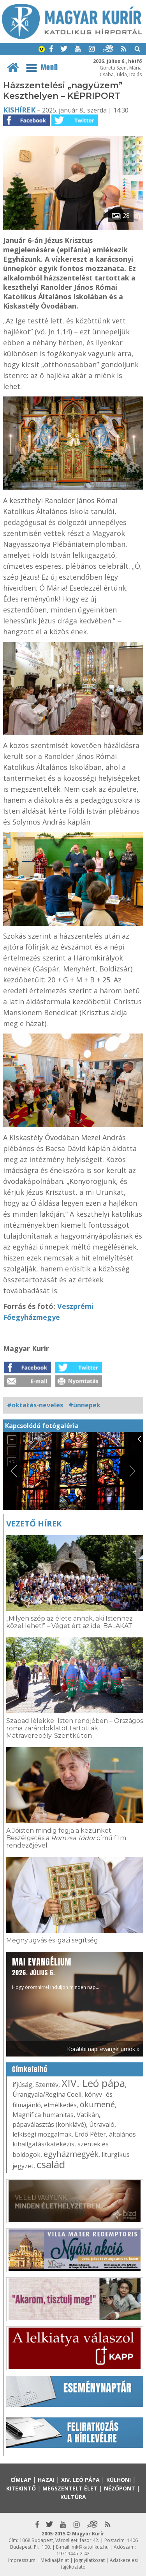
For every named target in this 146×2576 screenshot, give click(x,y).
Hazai (46, 2479)
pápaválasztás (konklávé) (49, 2124)
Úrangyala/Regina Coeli (46, 2094)
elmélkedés (60, 2105)
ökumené (97, 2104)
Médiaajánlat (54, 2560)
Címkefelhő (29, 2069)
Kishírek (19, 109)
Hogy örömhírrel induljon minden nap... (55, 1973)
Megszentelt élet (69, 2488)
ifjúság (22, 2084)
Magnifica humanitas (43, 2114)
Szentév (46, 2084)
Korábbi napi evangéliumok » (103, 2049)
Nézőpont (119, 2488)
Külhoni (118, 2479)
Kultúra (73, 2497)
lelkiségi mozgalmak (42, 2134)
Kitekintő (21, 2488)
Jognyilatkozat (89, 2560)
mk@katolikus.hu (90, 2547)
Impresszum (21, 2560)
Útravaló (101, 2124)
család (51, 2164)
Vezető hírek (34, 1523)
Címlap (21, 2479)
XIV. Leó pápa (93, 2083)
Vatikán (88, 2114)
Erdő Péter (90, 2134)
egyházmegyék (71, 2154)
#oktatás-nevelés (35, 1405)
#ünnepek (84, 1405)
